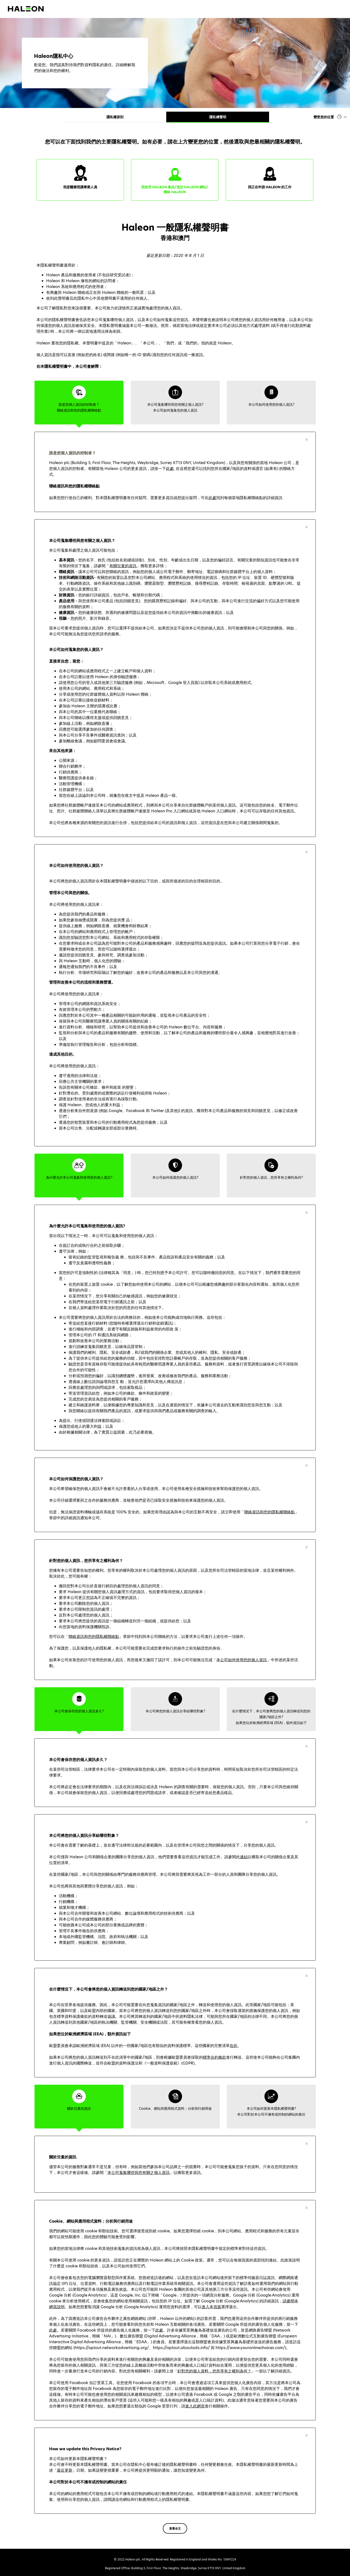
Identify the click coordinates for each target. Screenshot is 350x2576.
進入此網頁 (195, 2406)
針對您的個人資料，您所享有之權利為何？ (214, 2371)
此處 (170, 468)
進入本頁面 (211, 2307)
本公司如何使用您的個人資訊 (241, 1660)
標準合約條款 (214, 2057)
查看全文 (175, 2528)
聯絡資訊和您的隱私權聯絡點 (269, 1512)
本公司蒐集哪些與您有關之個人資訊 (138, 2172)
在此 (233, 2045)
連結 (244, 1857)
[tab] (79, 402)
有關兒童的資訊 (123, 566)
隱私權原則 (114, 117)
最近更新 (64, 2470)
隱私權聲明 (217, 117)
